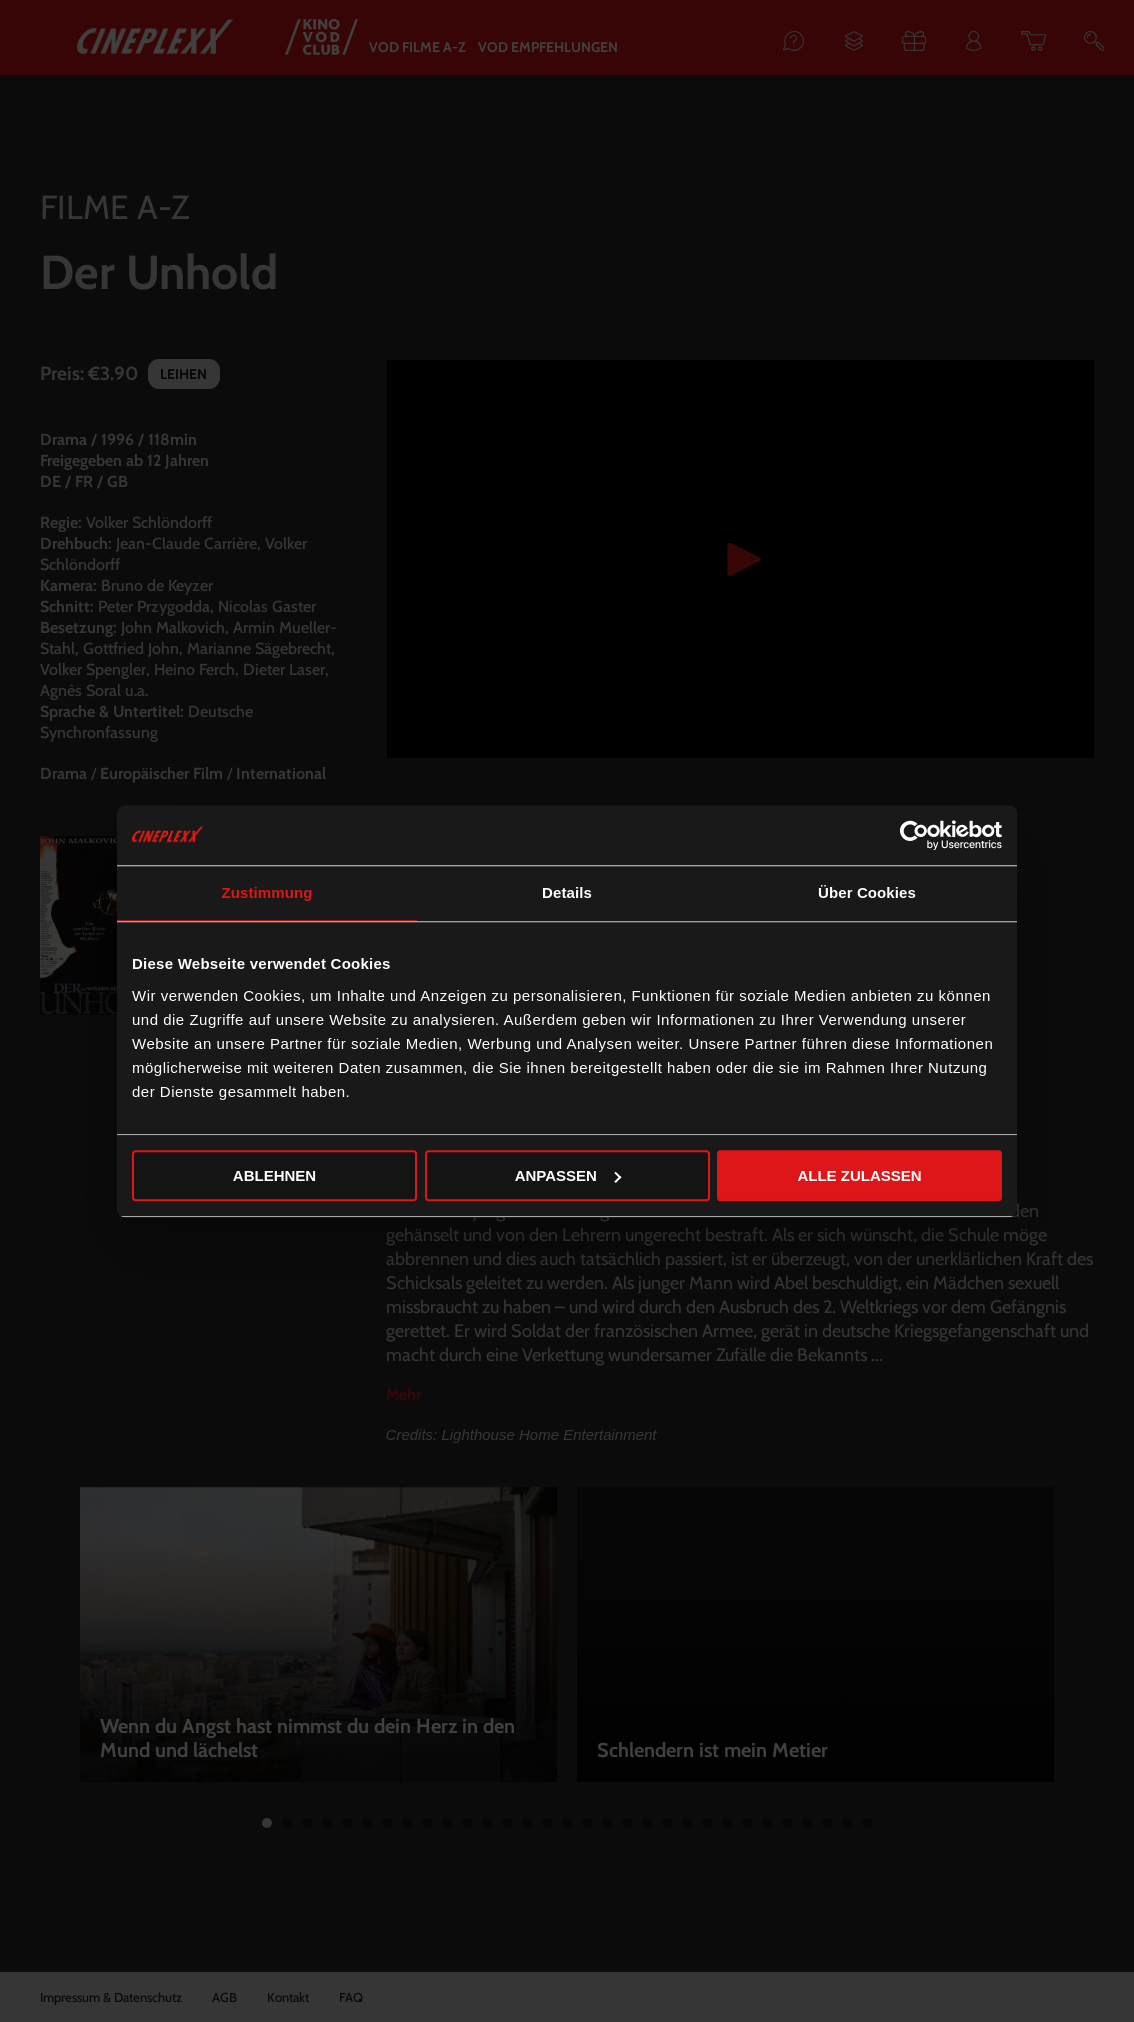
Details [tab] (567, 892)
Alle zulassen (859, 1175)
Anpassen (568, 1175)
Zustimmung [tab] (267, 892)
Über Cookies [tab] (867, 892)
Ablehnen (274, 1175)
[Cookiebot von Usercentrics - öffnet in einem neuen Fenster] (914, 835)
